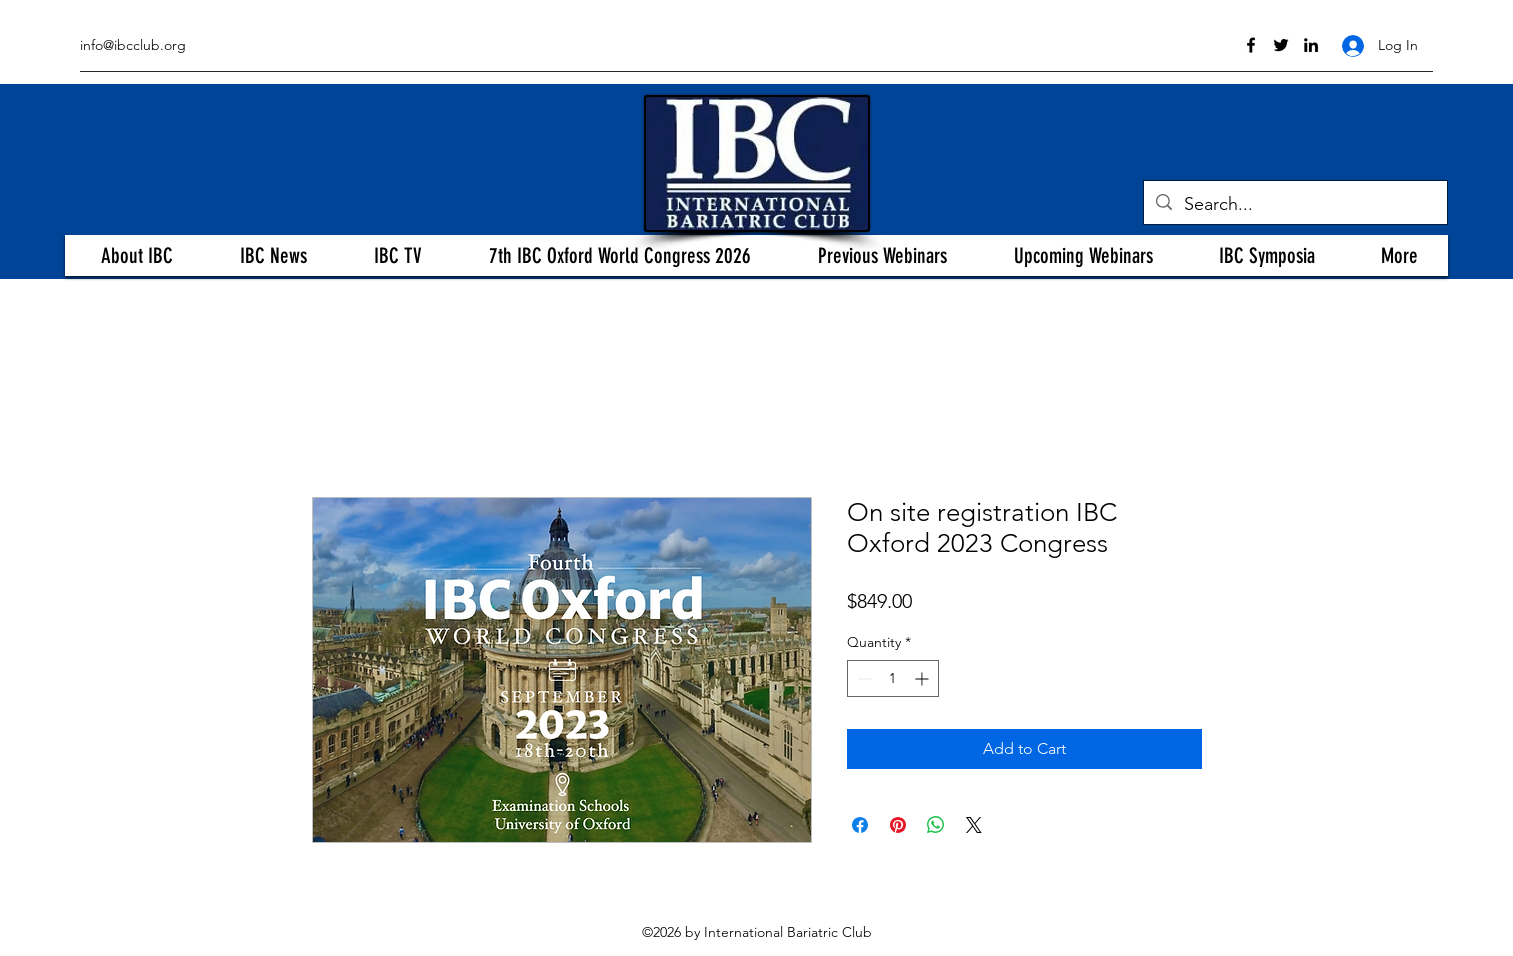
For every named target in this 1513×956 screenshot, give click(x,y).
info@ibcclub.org (133, 45)
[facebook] (1251, 45)
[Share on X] (974, 825)
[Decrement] (862, 678)
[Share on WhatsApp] (936, 825)
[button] (137, 255)
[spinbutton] (893, 678)
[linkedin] (1311, 45)
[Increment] (923, 678)
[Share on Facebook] (860, 825)
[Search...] (1294, 205)
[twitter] (1281, 45)
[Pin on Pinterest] (898, 825)
